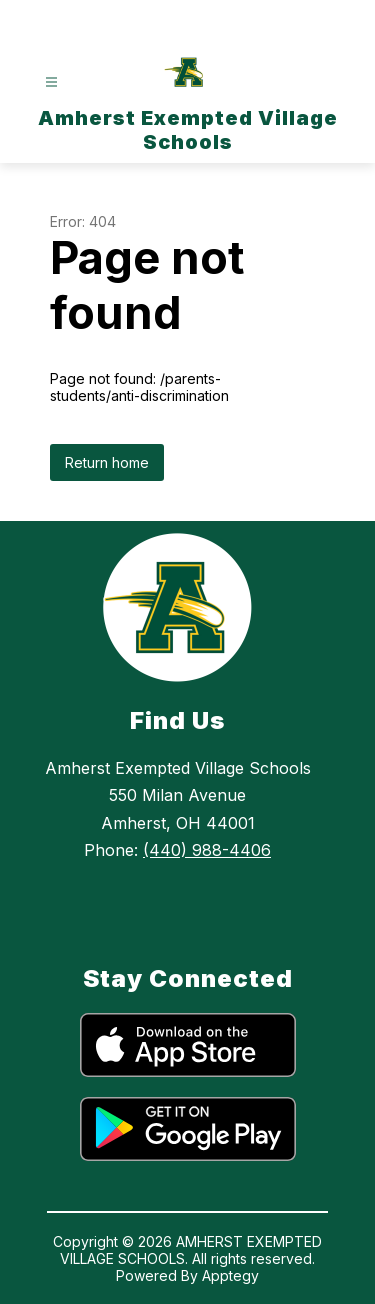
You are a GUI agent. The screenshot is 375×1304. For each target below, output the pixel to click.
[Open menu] (51, 82)
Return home (107, 462)
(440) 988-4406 (207, 850)
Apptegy (230, 1275)
